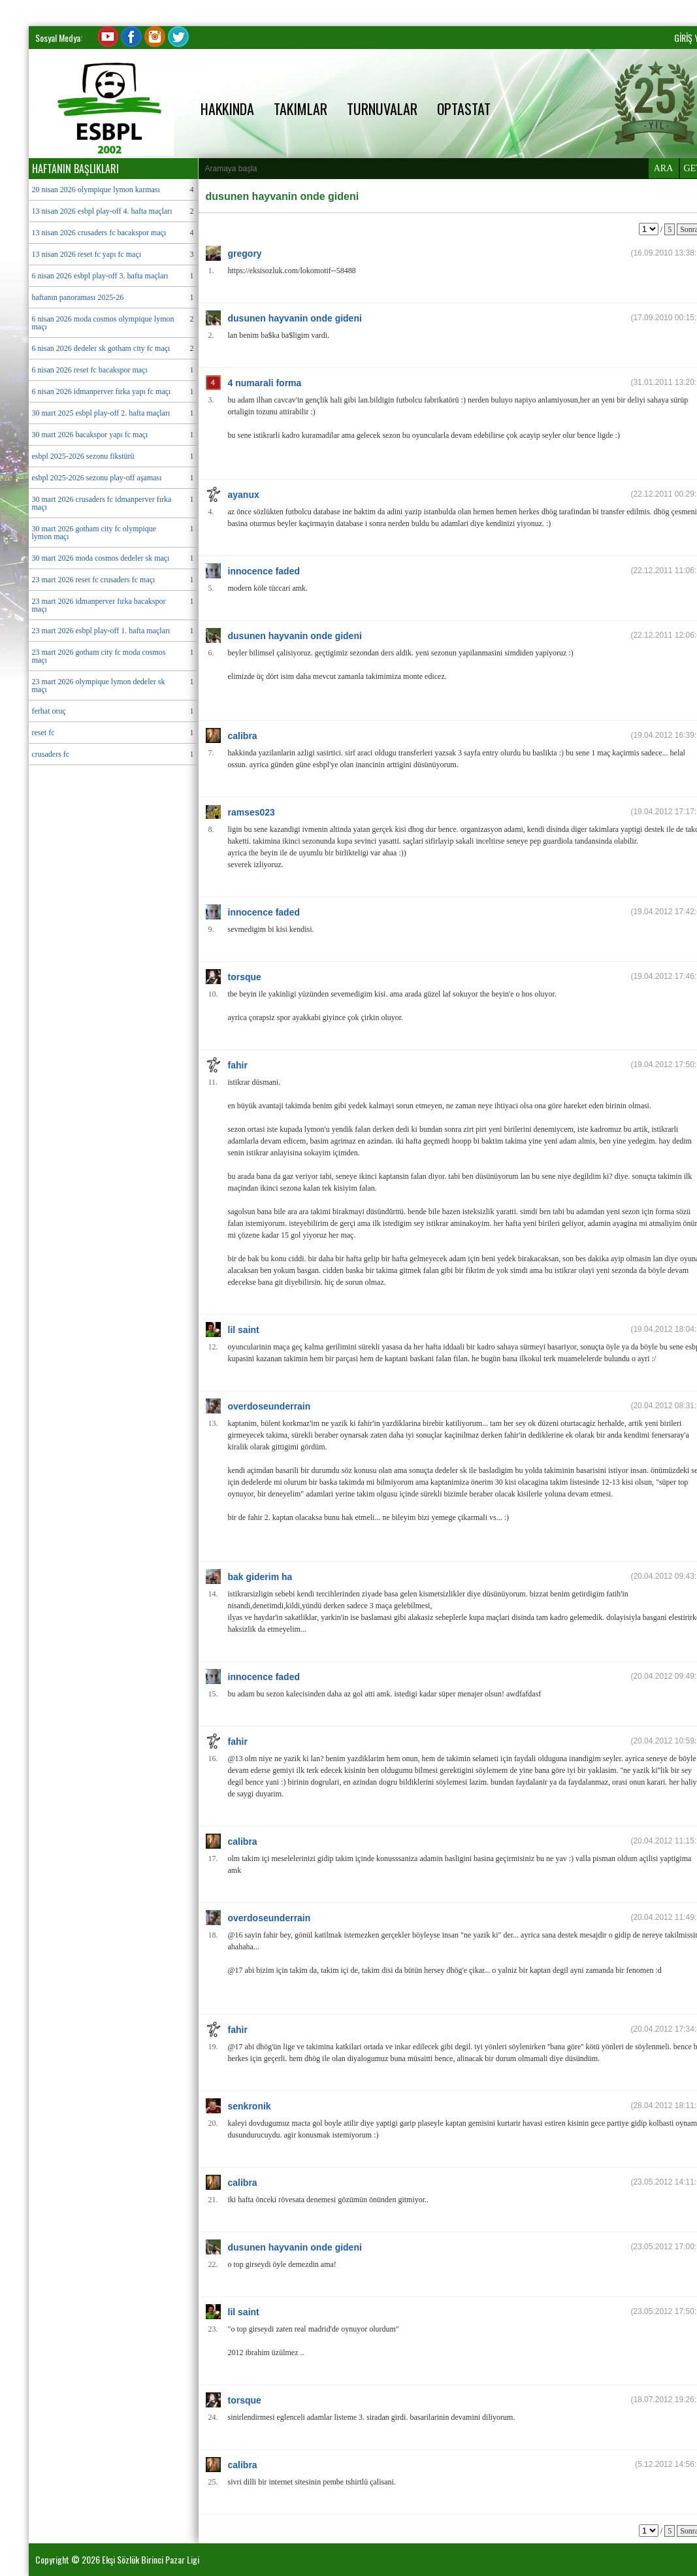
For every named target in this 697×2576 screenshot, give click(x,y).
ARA (663, 168)
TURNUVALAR (382, 108)
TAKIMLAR (300, 108)
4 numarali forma (265, 383)
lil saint (243, 1330)
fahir (238, 1065)
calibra (242, 736)
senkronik (249, 2106)
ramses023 (251, 812)
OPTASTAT (464, 108)
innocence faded (264, 571)
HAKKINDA (227, 108)
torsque (244, 977)
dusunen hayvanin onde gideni (295, 318)
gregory (245, 253)
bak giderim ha (260, 1577)
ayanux (243, 494)
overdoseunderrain (269, 1406)
